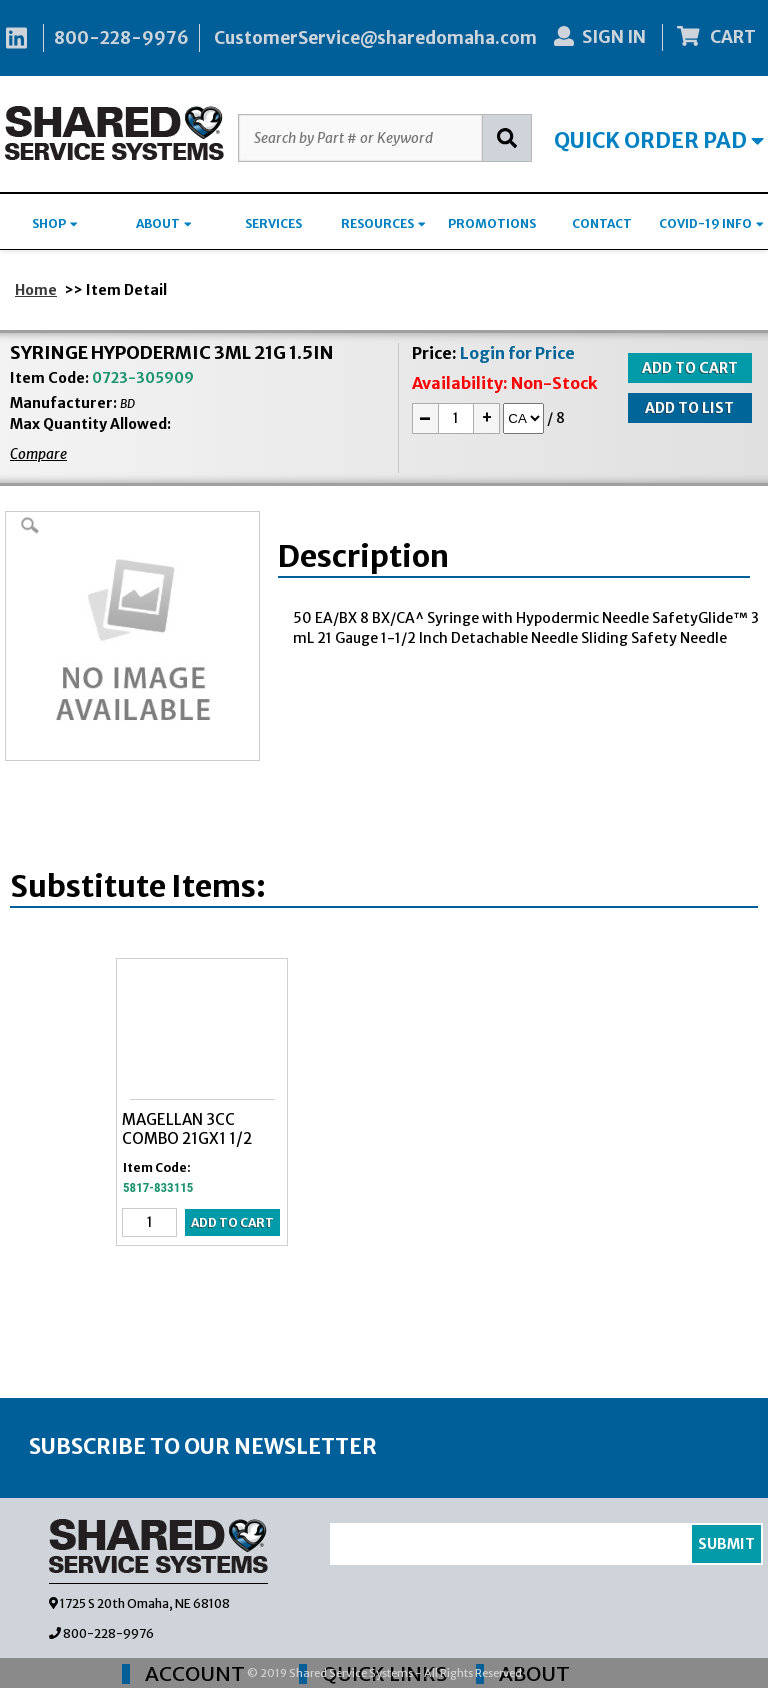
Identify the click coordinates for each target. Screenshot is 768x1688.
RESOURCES (383, 223)
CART (717, 37)
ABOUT (164, 223)
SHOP (55, 223)
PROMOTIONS (492, 223)
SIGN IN (600, 37)
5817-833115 (158, 1187)
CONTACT (602, 223)
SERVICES (273, 223)
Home (36, 290)
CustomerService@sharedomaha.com (375, 38)
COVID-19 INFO (711, 223)
